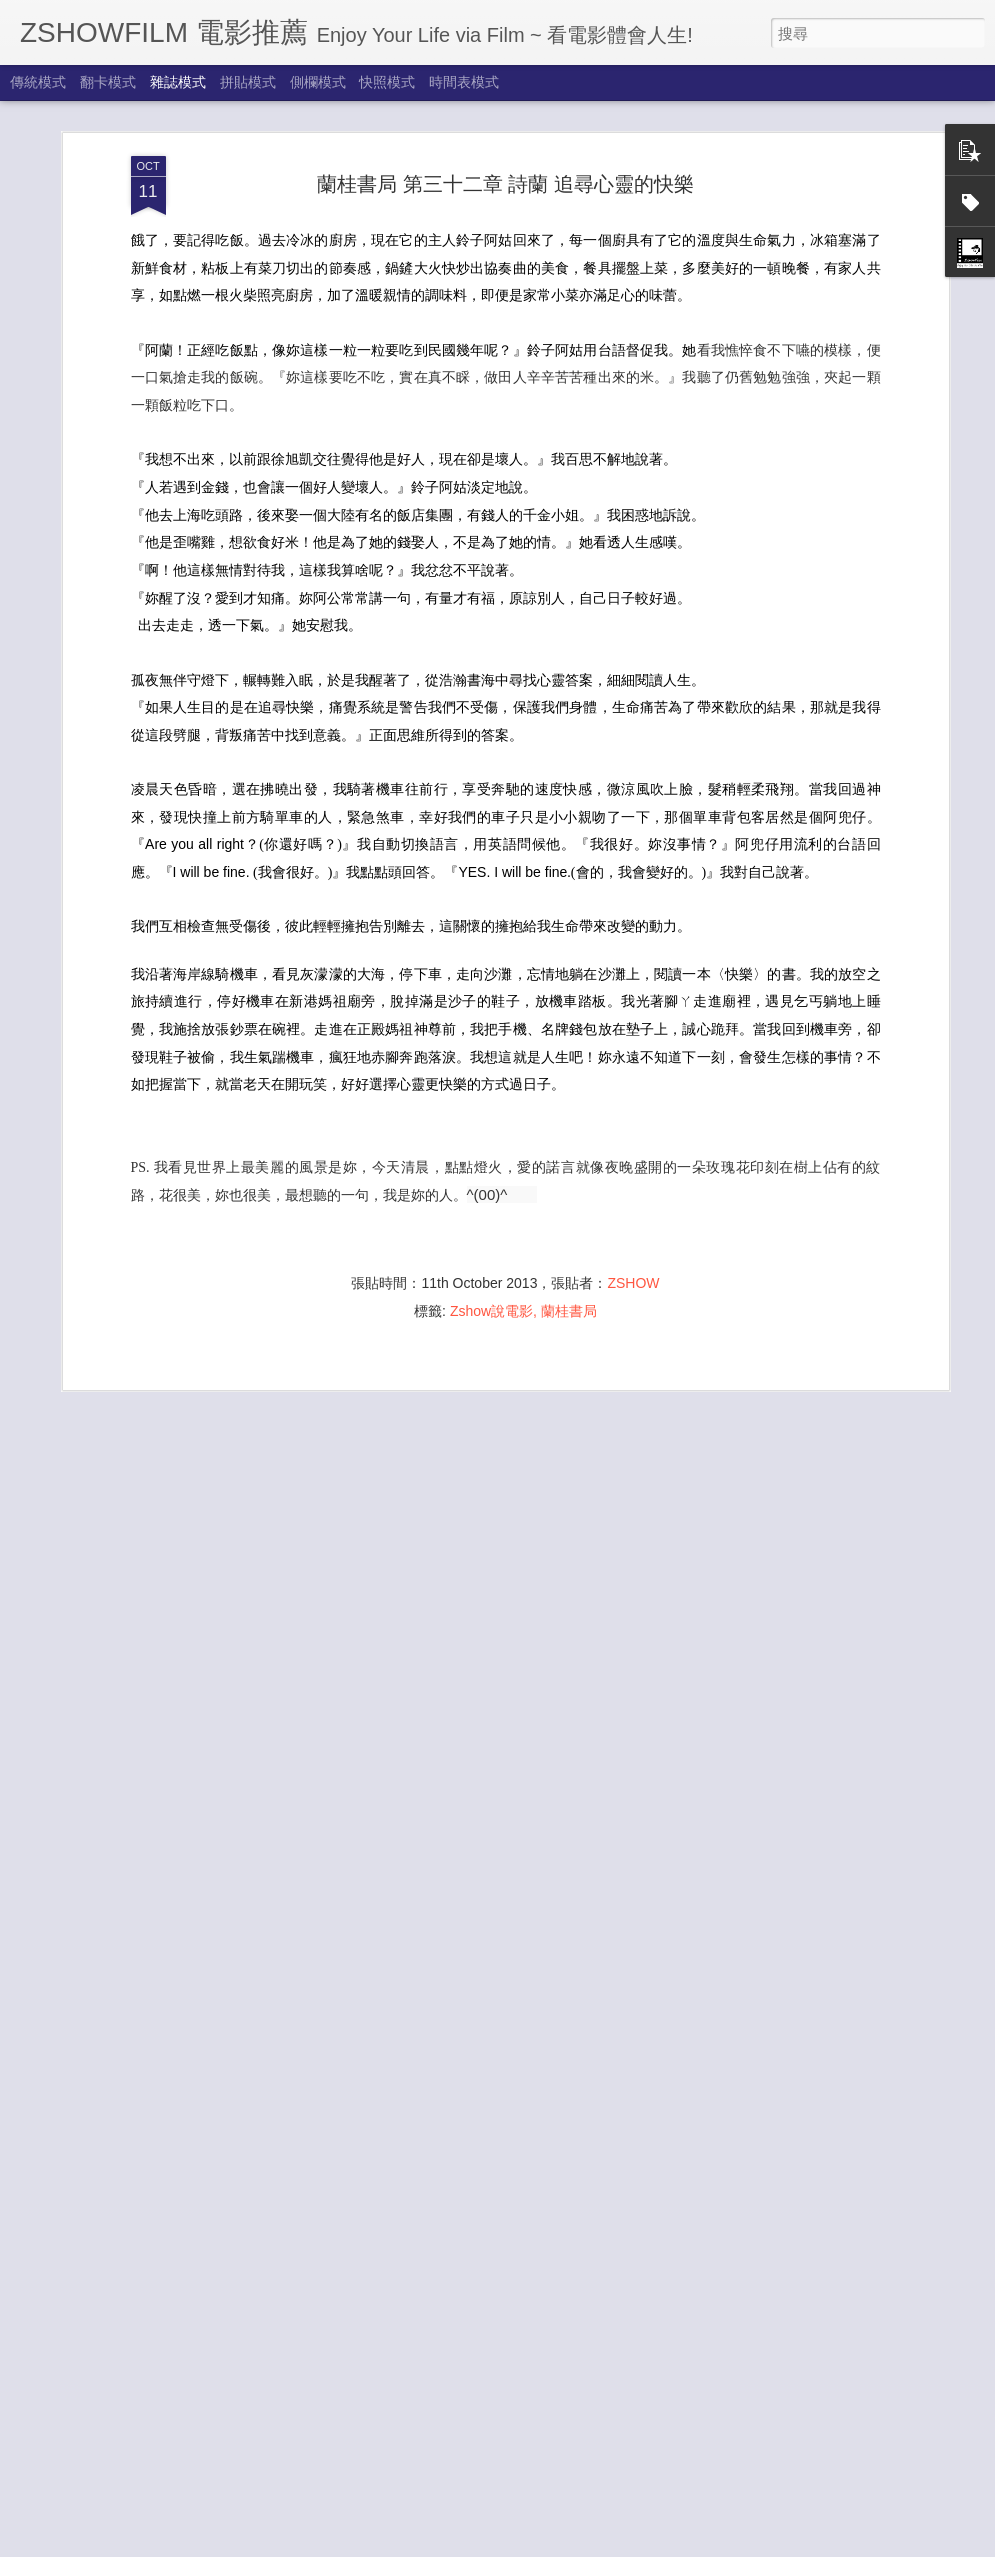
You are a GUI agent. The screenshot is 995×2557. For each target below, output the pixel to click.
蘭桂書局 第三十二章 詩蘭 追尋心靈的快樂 (505, 128)
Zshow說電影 (491, 1255)
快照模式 (387, 82)
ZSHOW (633, 1227)
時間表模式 (464, 82)
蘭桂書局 (569, 1255)
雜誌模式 (178, 82)
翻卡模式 (108, 82)
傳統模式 (38, 82)
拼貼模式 (248, 82)
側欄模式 (318, 82)
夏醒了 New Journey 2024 (402, 2535)
